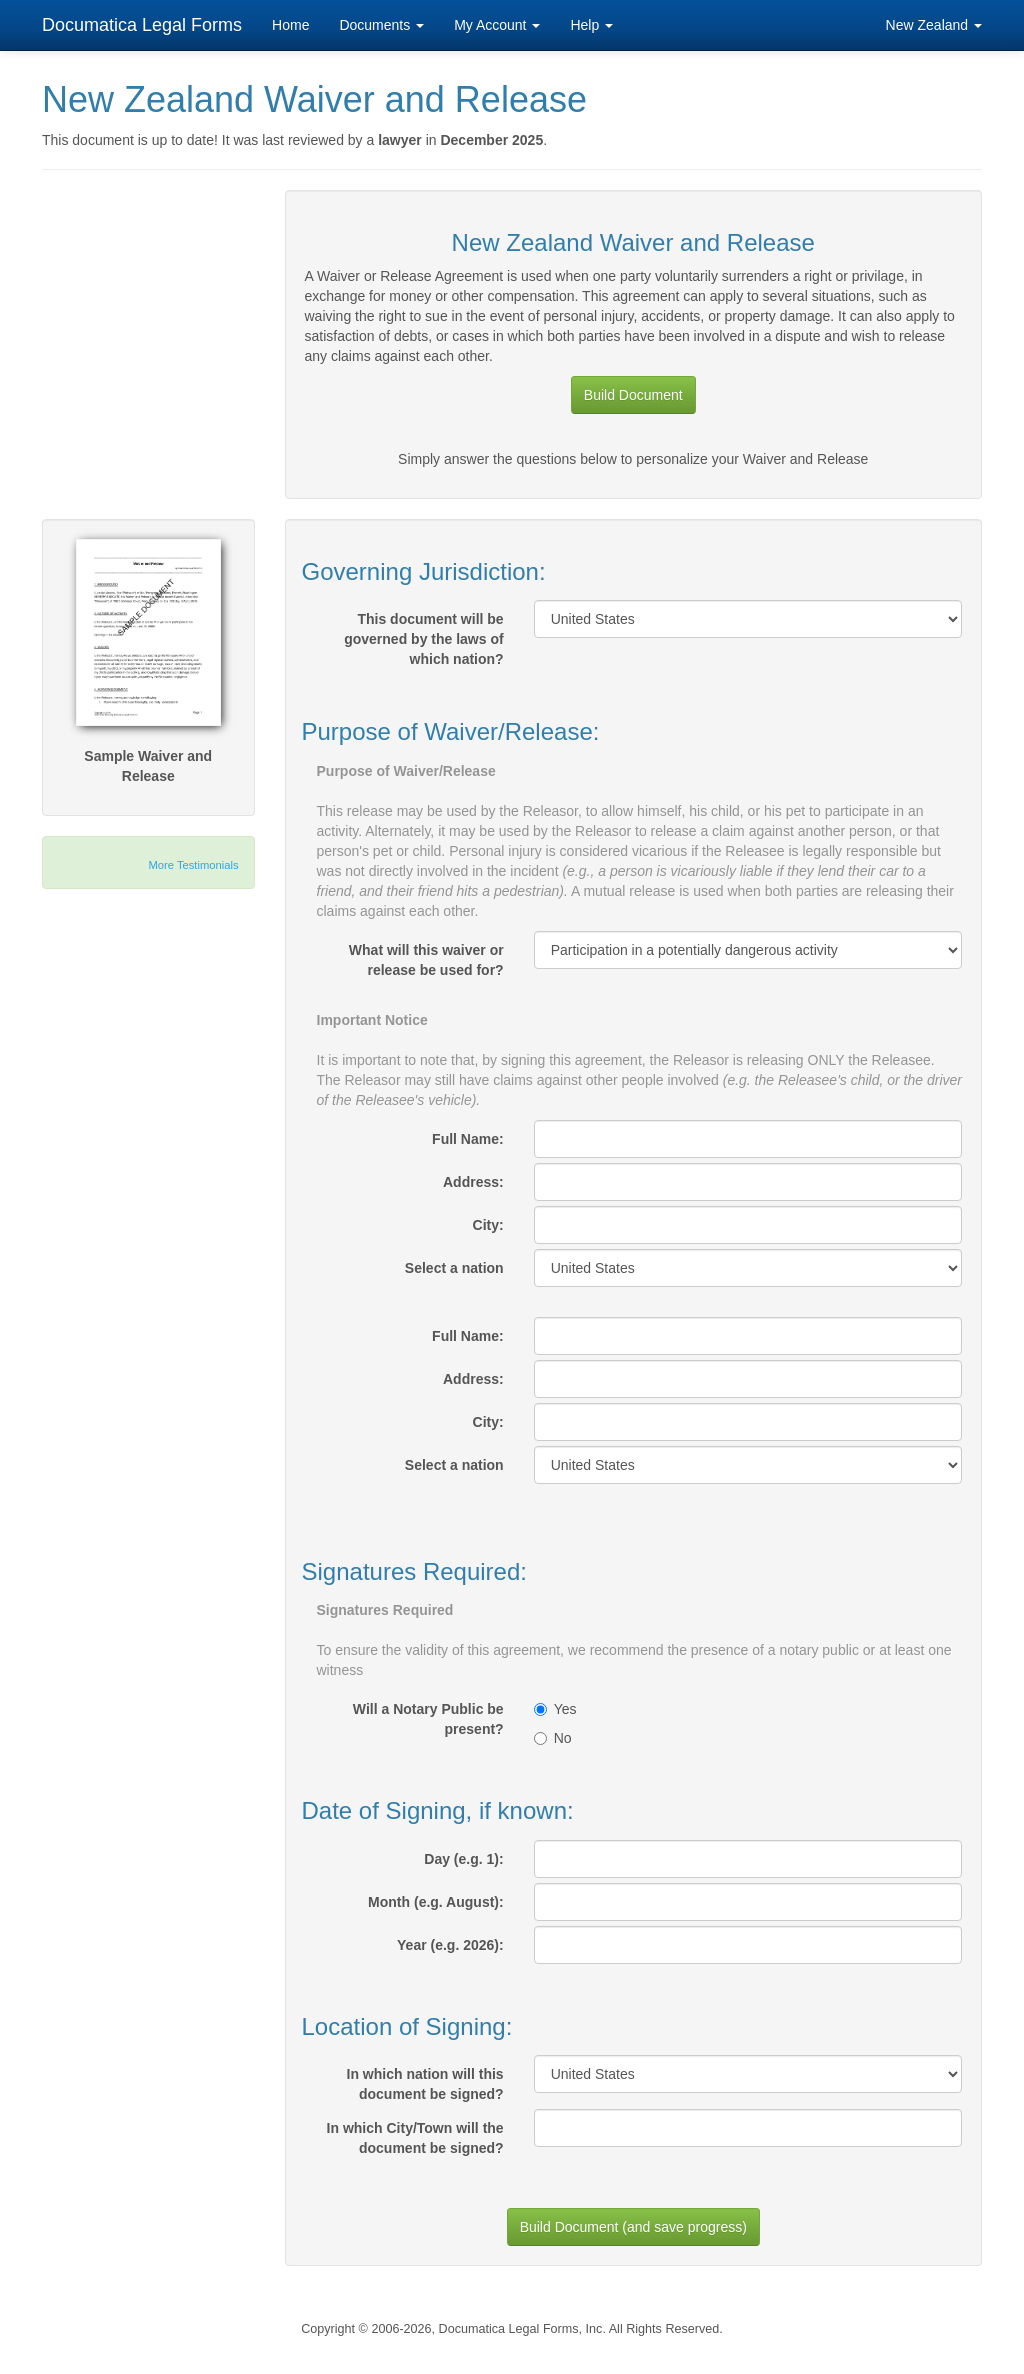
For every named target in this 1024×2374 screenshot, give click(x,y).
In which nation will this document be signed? (425, 2084)
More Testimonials (194, 865)
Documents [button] (381, 25)
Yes (555, 1709)
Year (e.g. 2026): (450, 1945)
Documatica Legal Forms (142, 25)
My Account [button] (497, 25)
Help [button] (591, 25)
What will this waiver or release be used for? (426, 960)
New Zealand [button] (934, 25)
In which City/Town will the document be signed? (415, 2138)
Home (290, 25)
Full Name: (468, 1139)
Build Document (633, 395)
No (553, 1738)
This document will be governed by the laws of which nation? (423, 639)
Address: (473, 1182)
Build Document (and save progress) (633, 2227)
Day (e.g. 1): (463, 1859)
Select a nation (454, 1268)
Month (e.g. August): (436, 1902)
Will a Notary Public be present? (428, 1719)
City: (488, 1225)
